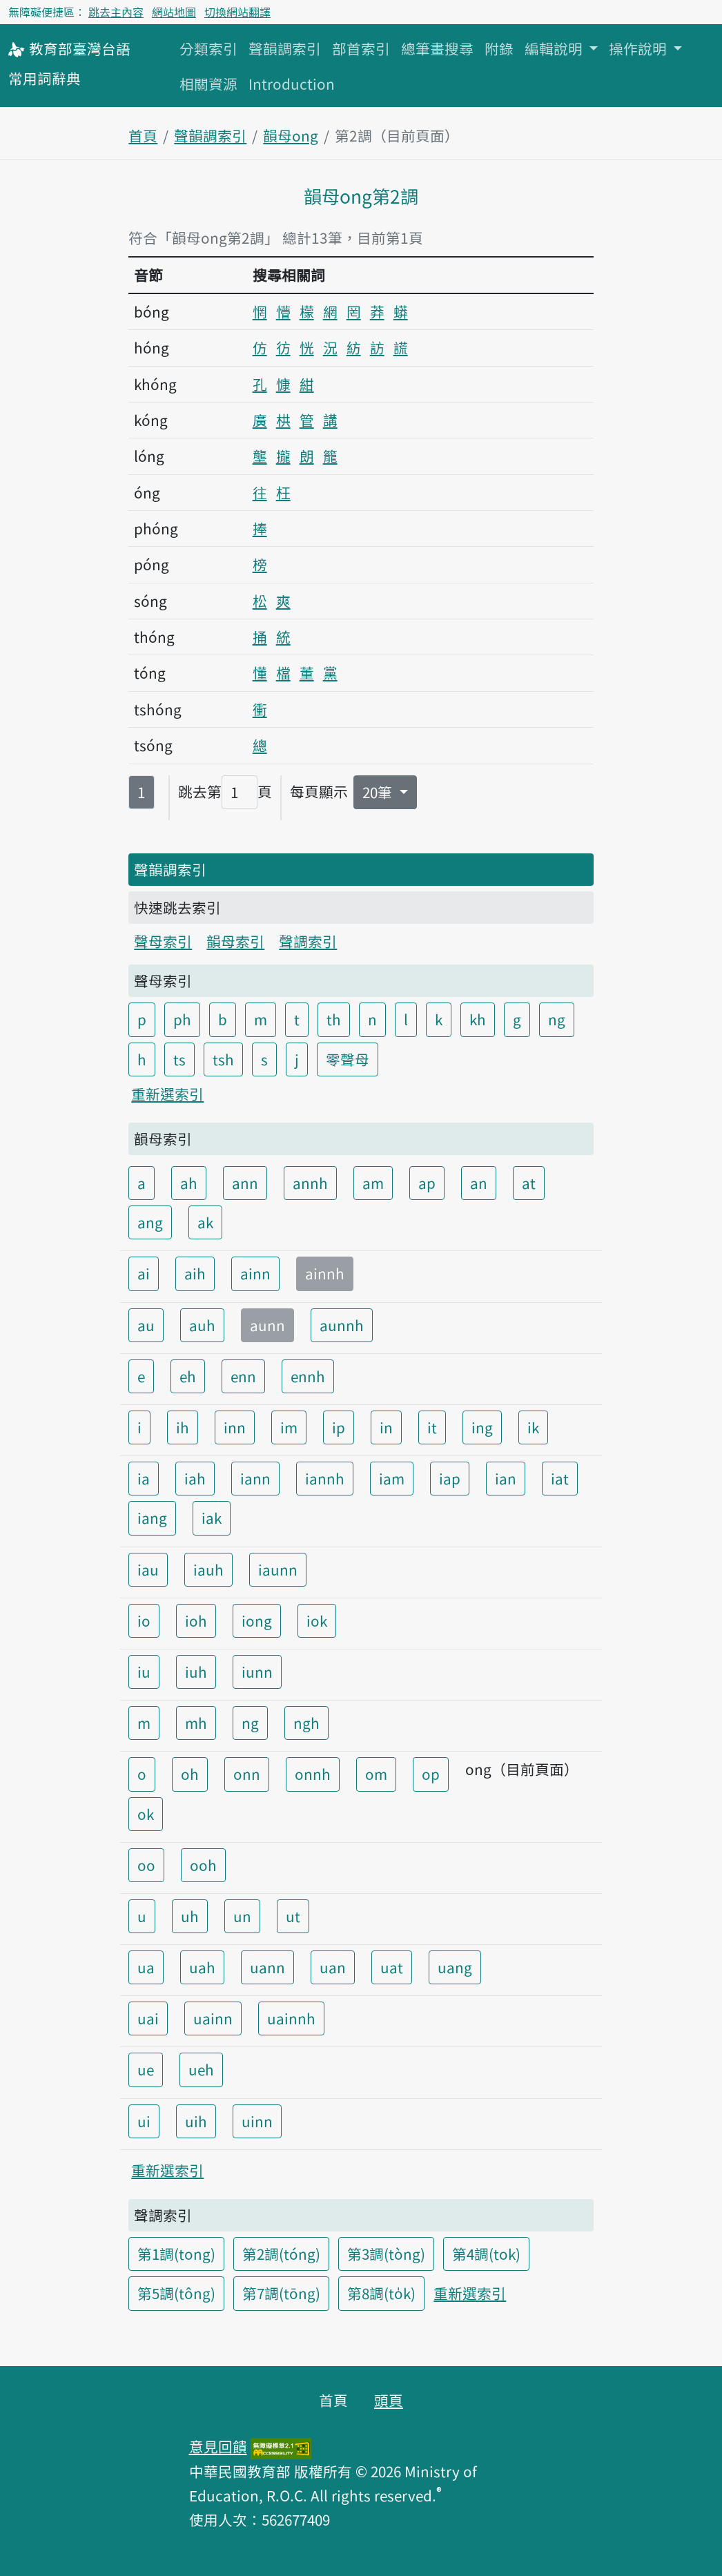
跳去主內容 (116, 11)
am (373, 1182)
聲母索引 (163, 941)
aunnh (342, 1325)
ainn (255, 1273)
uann (267, 1967)
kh (477, 1019)
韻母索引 (235, 941)
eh (187, 1376)
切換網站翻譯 (237, 11)
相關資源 (208, 83)
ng (556, 1019)
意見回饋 (218, 2446)
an (478, 1182)
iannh (324, 1478)
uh (190, 1916)
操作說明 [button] (639, 48)
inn (235, 1427)
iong (257, 1620)
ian (505, 1478)
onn (246, 1773)
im (288, 1427)
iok (316, 1620)
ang (150, 1222)
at (529, 1182)
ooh (203, 1864)
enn (243, 1376)
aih (195, 1273)
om (376, 1773)
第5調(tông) (176, 2293)
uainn (213, 2018)
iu (143, 1671)
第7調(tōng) (281, 2293)
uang (455, 1967)
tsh (223, 1059)
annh (310, 1182)
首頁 (142, 135)
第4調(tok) (486, 2253)
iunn (257, 1671)
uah (202, 1967)
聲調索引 (308, 941)
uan (333, 1967)
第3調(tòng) (386, 2253)
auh (202, 1325)
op (431, 1773)
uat (391, 1967)
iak (212, 1517)
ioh (196, 1620)
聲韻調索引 (284, 48)
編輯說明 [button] (555, 48)
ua (146, 1967)
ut (293, 1916)
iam (391, 1478)
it (432, 1427)
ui (143, 2121)
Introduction (291, 83)
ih (182, 1427)
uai (148, 2018)
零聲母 (347, 1059)
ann (245, 1182)
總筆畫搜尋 (437, 48)
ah (188, 1182)
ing (482, 1427)
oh (190, 1773)
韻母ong (290, 135)
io (143, 1620)
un (242, 1916)
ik (533, 1427)
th (333, 1019)
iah (195, 1478)
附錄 (499, 48)
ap (427, 1182)
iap (449, 1478)
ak (205, 1222)
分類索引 (208, 48)
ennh (308, 1376)
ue (145, 2069)
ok (145, 1813)
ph (182, 1019)
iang (152, 1517)
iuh (196, 1671)
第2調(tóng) (281, 2253)
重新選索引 (167, 1093)
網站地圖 (174, 11)
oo (146, 1864)
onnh (313, 1773)
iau (148, 1569)
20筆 (379, 792)
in (386, 1427)
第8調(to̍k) (381, 2293)
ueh (201, 2069)
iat (560, 1478)
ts (179, 1059)
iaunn (277, 1569)
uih (196, 2121)
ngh (306, 1722)
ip (338, 1427)
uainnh (291, 2018)
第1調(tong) (176, 2253)
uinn (257, 2121)
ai (143, 1273)
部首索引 (361, 48)
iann (255, 1478)
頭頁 (388, 2400)
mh (196, 1722)
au (146, 1325)
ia (143, 1478)
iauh (208, 1569)
